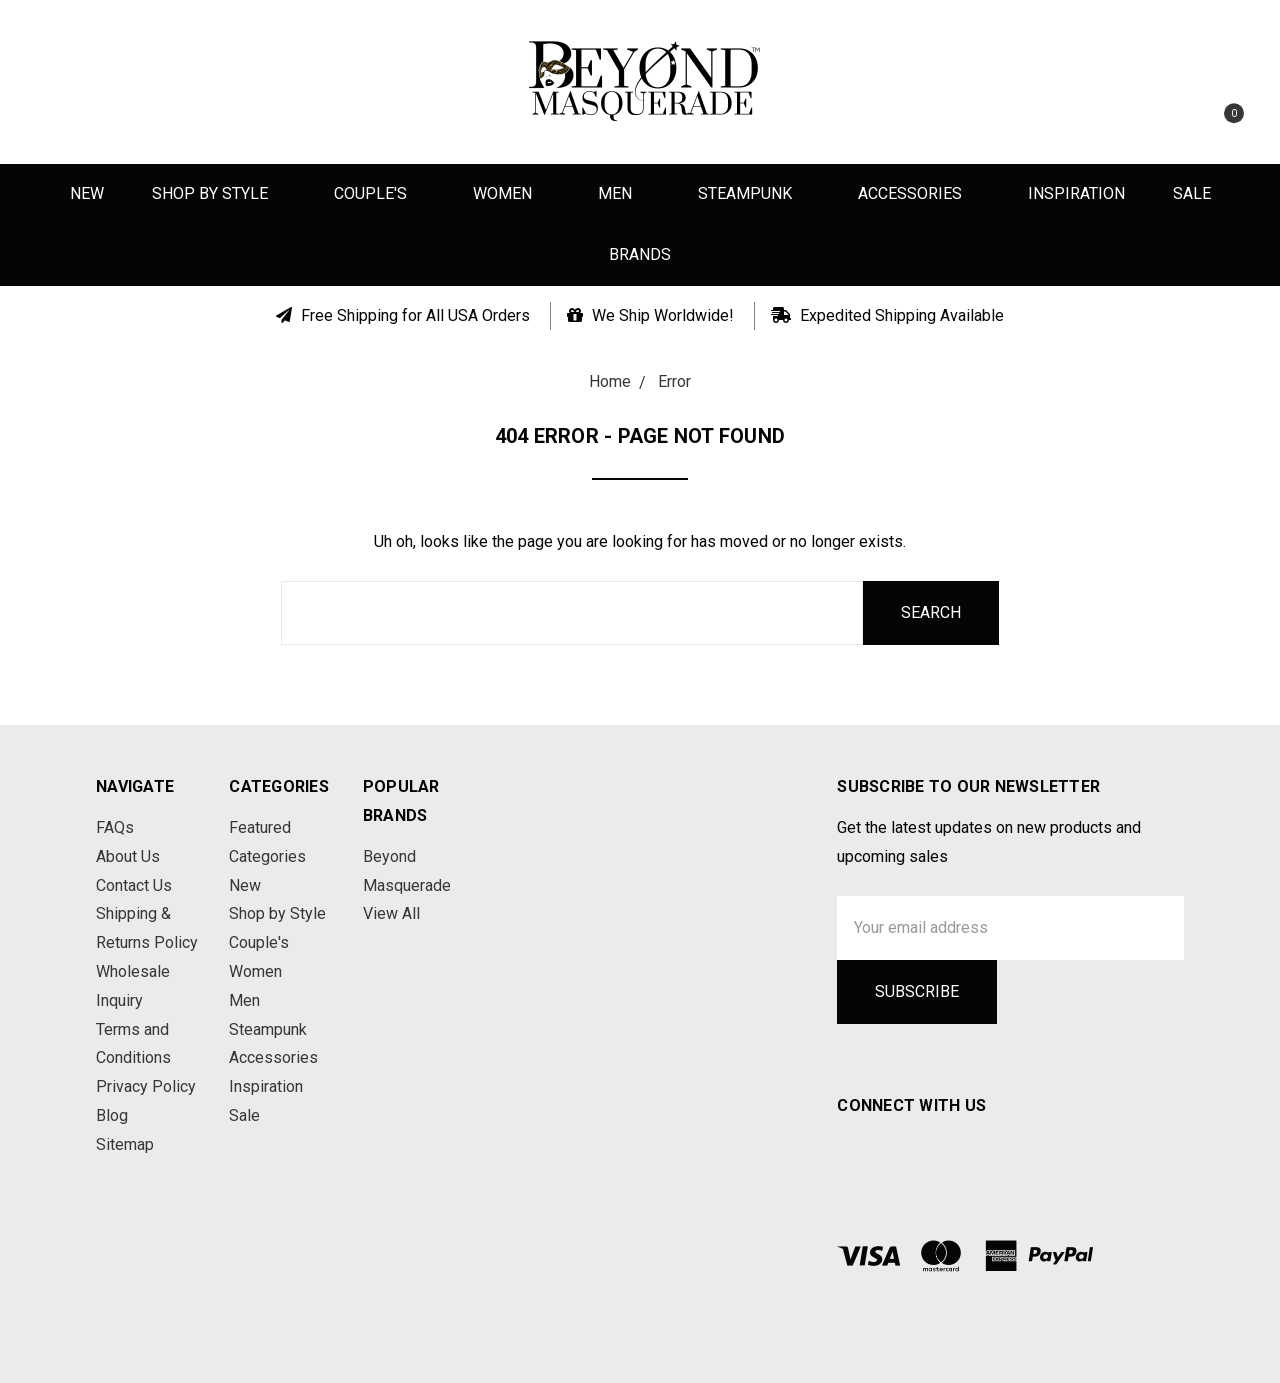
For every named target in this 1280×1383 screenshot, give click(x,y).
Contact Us (134, 885)
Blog (112, 1115)
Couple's (379, 193)
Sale (1192, 193)
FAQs (115, 827)
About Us (128, 856)
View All (391, 913)
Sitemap (125, 1144)
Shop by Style (219, 193)
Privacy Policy (146, 1086)
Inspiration (1076, 193)
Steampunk (754, 193)
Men (624, 193)
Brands (640, 254)
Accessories (919, 193)
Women (511, 193)
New (87, 193)
